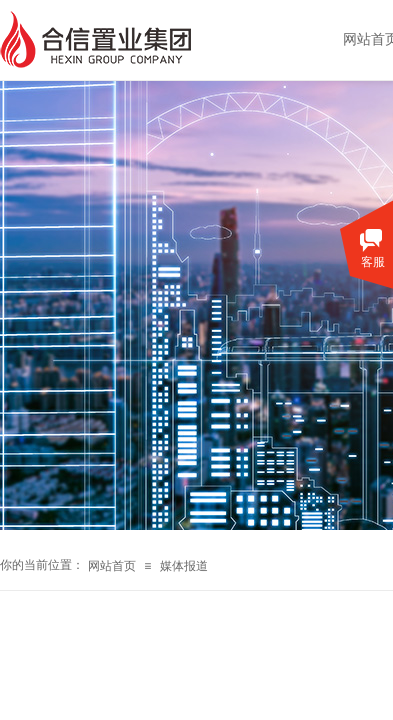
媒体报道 (184, 566)
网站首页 (112, 566)
